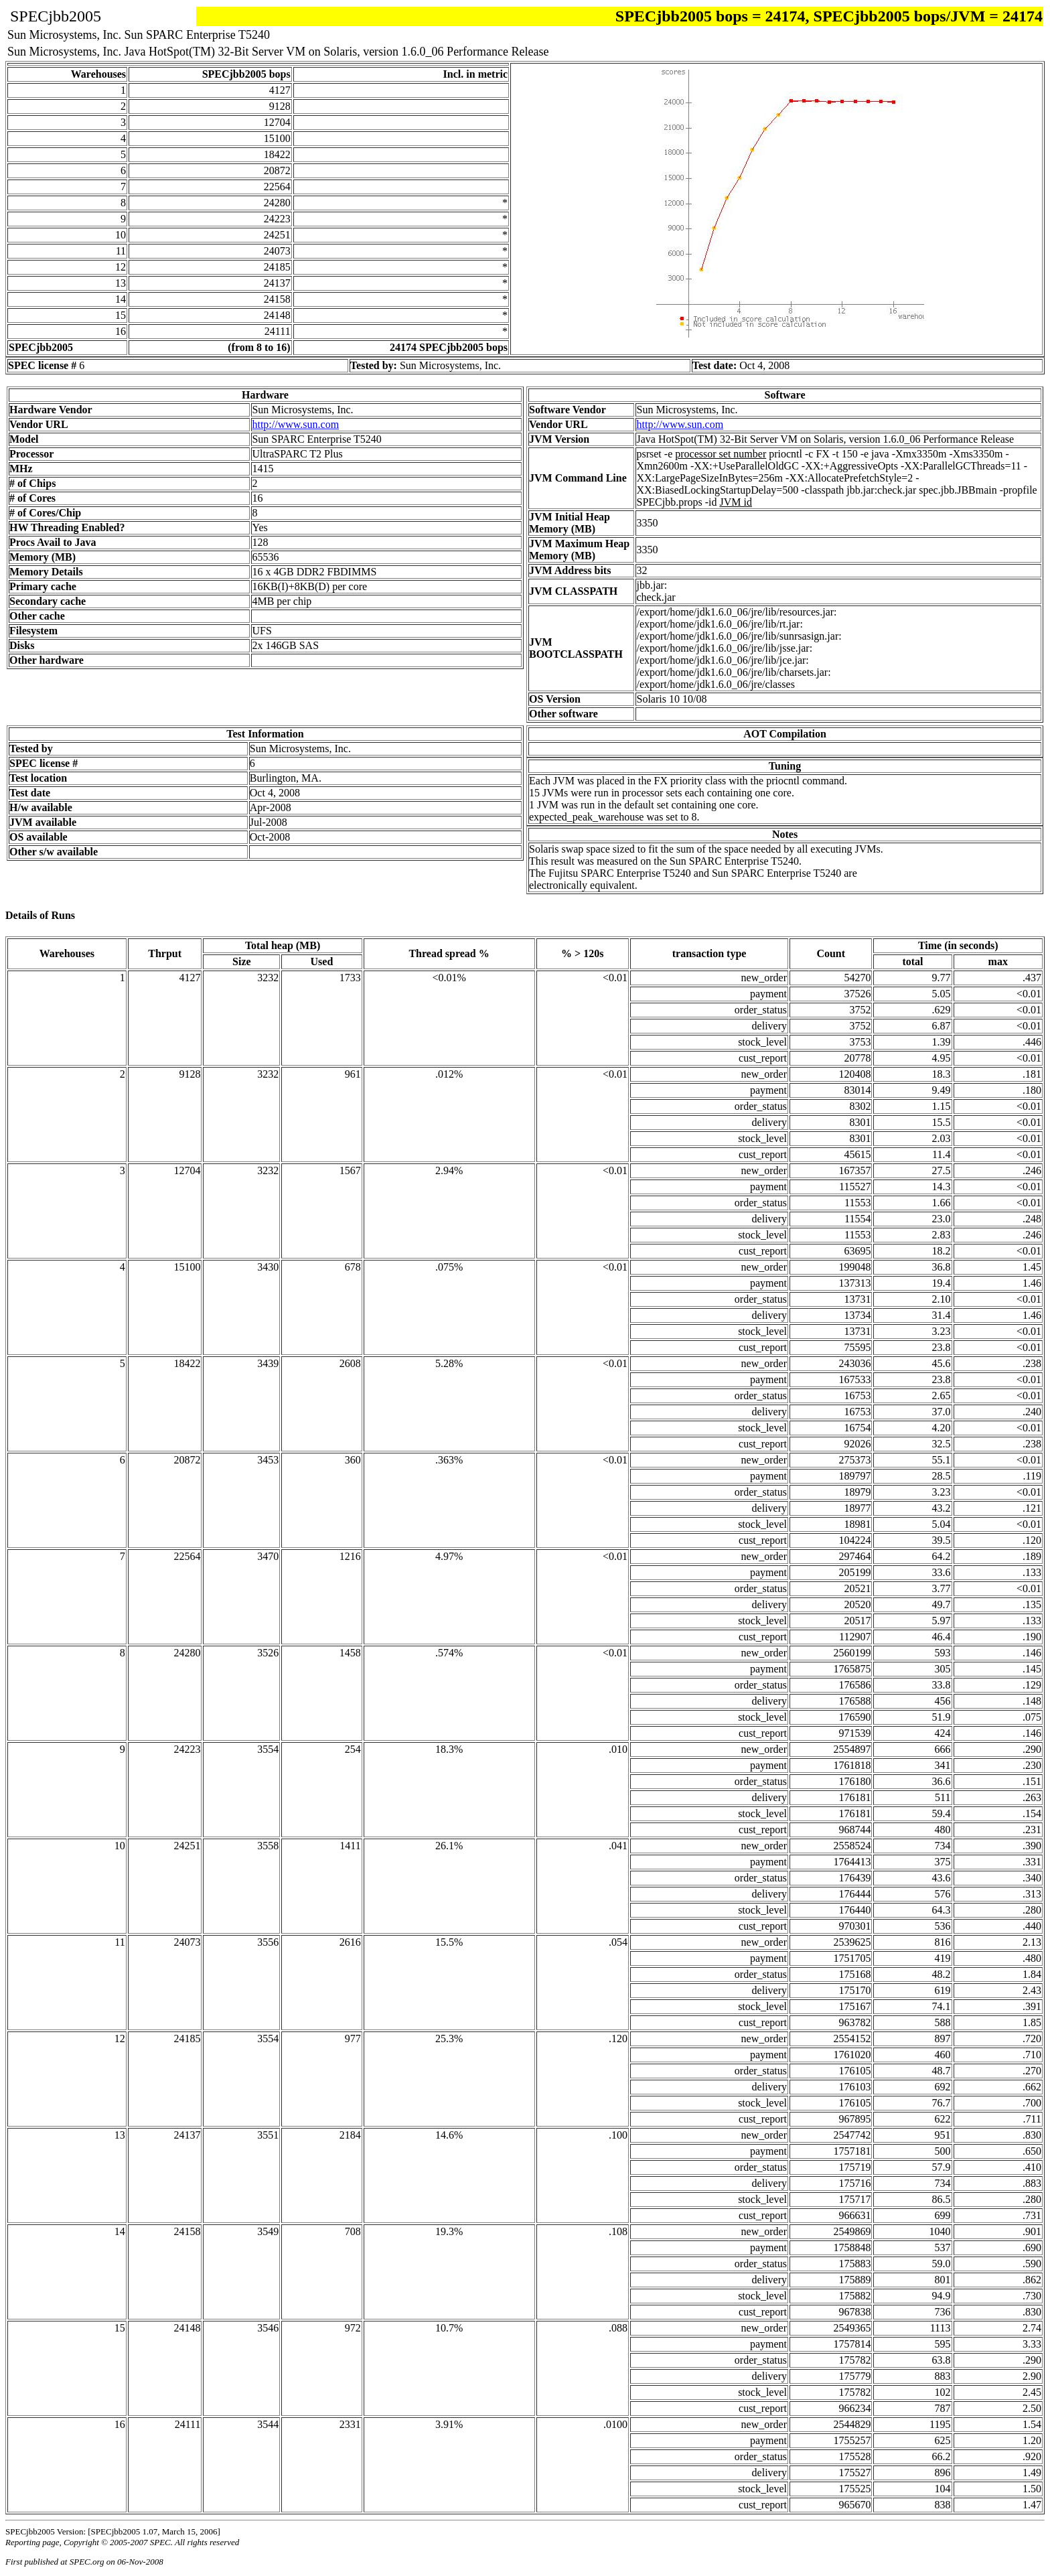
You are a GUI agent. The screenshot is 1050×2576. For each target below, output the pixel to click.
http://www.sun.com (295, 424)
